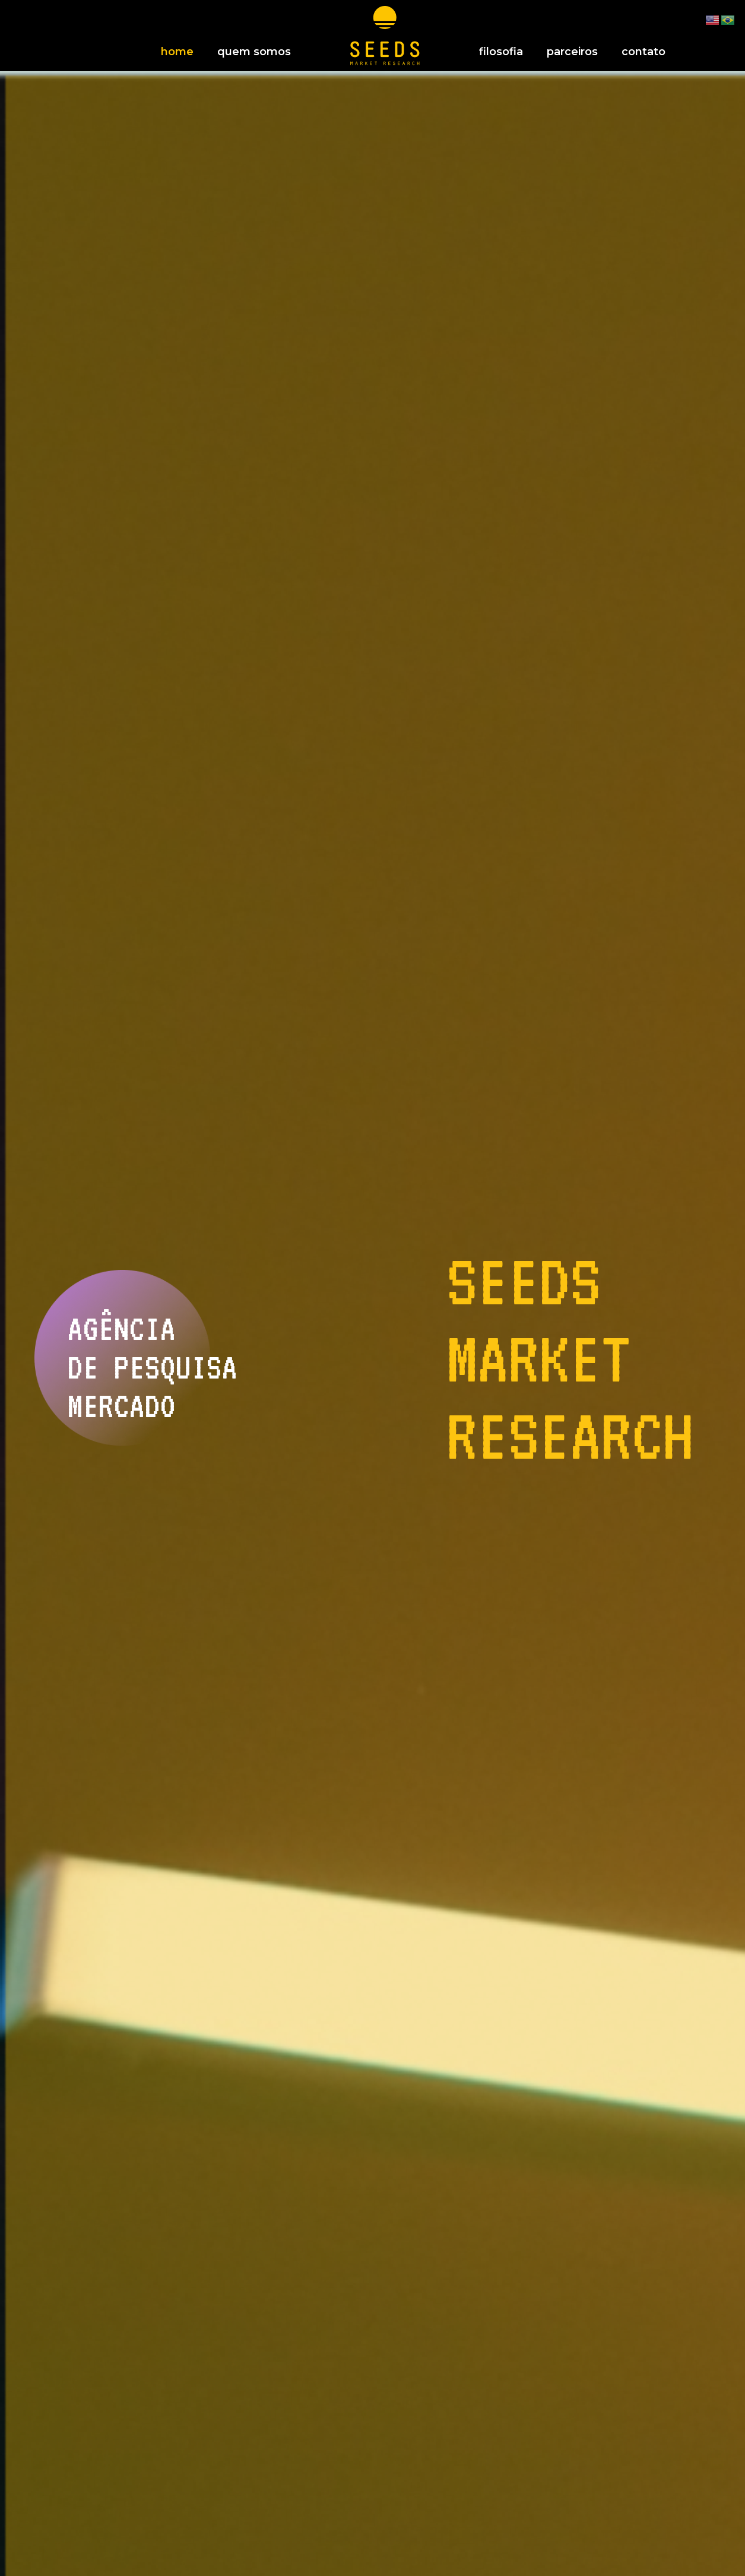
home (177, 51)
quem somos (254, 51)
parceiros (572, 51)
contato (643, 51)
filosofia (501, 51)
